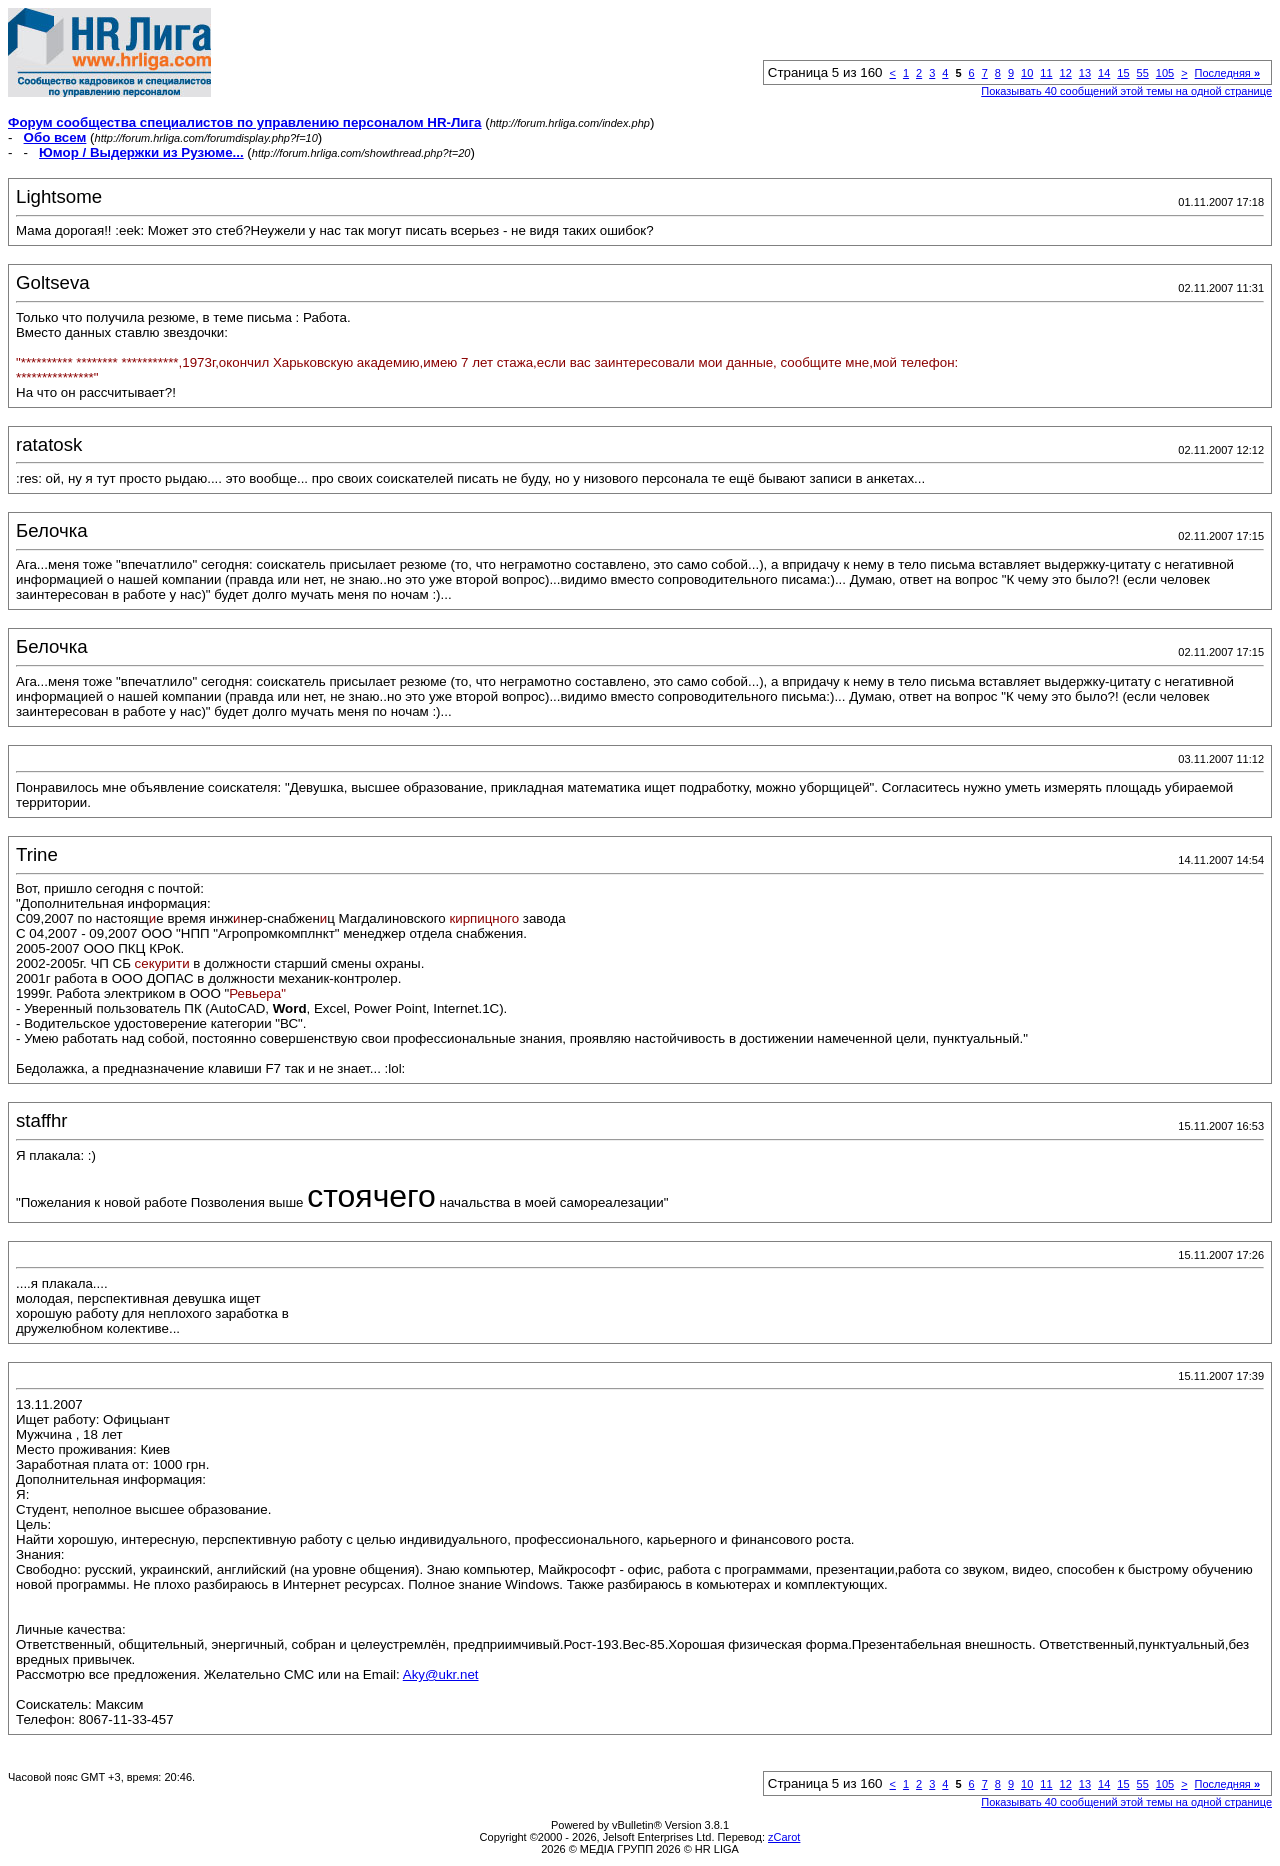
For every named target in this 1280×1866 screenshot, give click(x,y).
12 (1066, 73)
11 (1046, 73)
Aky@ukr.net (441, 1674)
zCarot (784, 1837)
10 (1027, 73)
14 (1104, 73)
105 (1165, 73)
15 (1123, 73)
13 (1085, 73)
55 (1143, 73)
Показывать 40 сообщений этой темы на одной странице (1126, 91)
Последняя (1227, 73)
